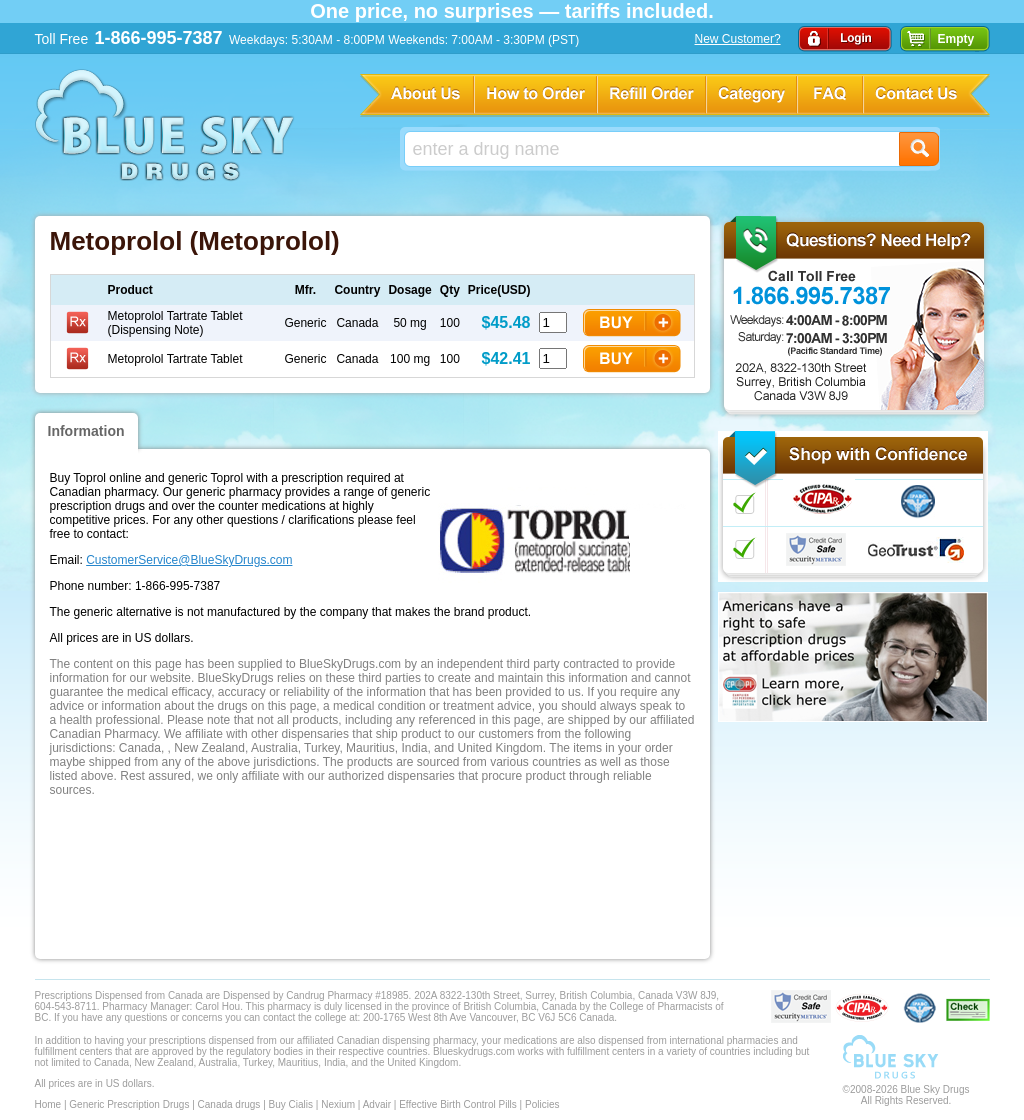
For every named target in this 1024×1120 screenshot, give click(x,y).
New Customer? (738, 39)
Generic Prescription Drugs (129, 1104)
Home (48, 1104)
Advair (377, 1104)
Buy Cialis (291, 1104)
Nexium (338, 1104)
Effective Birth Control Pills (458, 1104)
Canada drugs (229, 1104)
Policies (542, 1104)
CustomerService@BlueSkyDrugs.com (189, 560)
